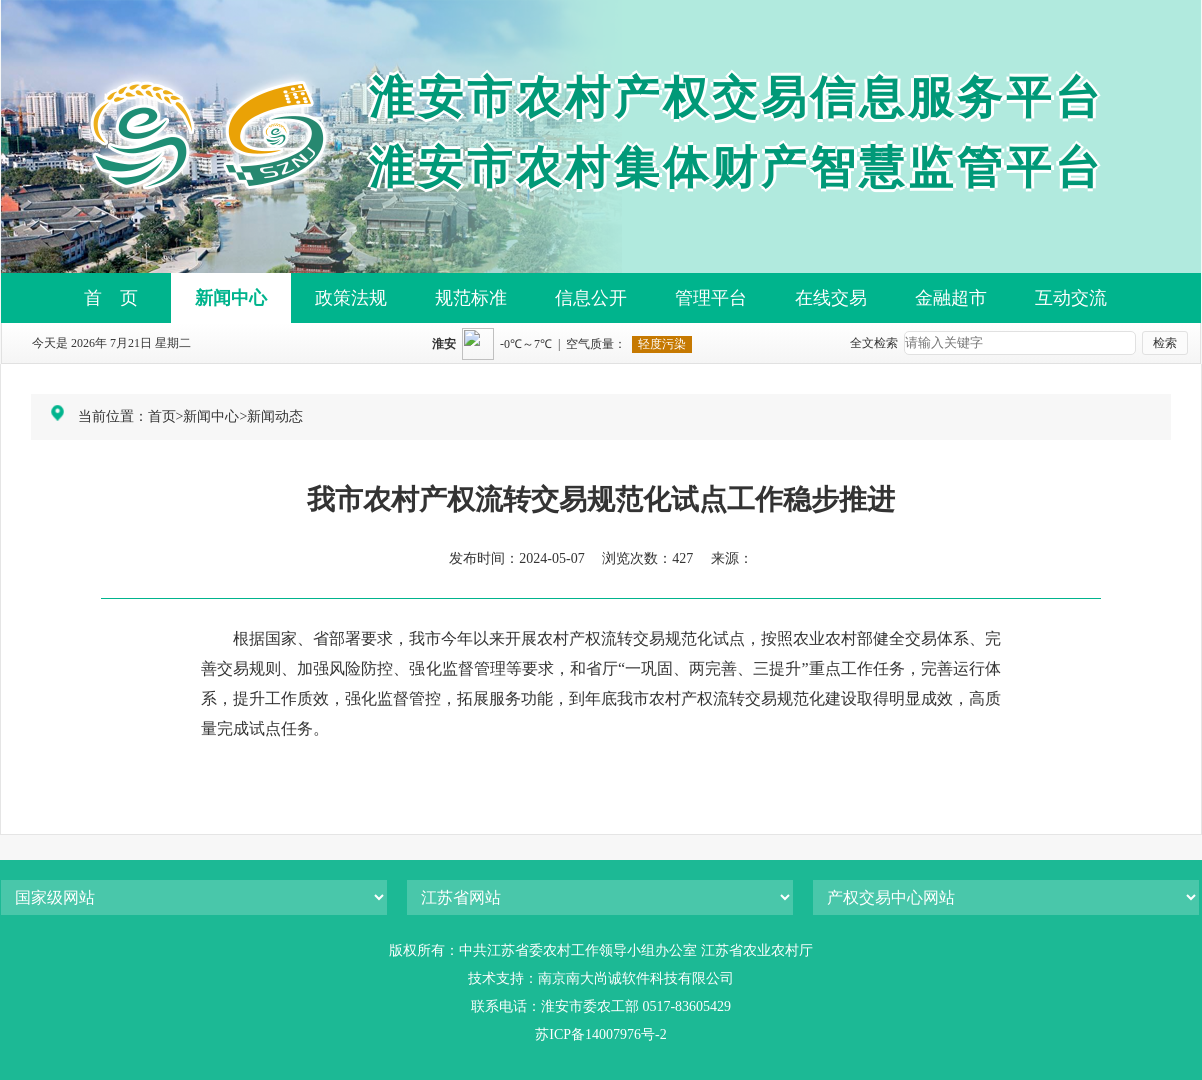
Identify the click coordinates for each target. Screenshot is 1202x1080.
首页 (162, 416)
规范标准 (471, 298)
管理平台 (711, 298)
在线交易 (831, 298)
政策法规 (351, 298)
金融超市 (951, 298)
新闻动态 (275, 416)
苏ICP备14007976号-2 (600, 1034)
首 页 (111, 298)
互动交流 (1071, 298)
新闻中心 (231, 298)
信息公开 (591, 298)
